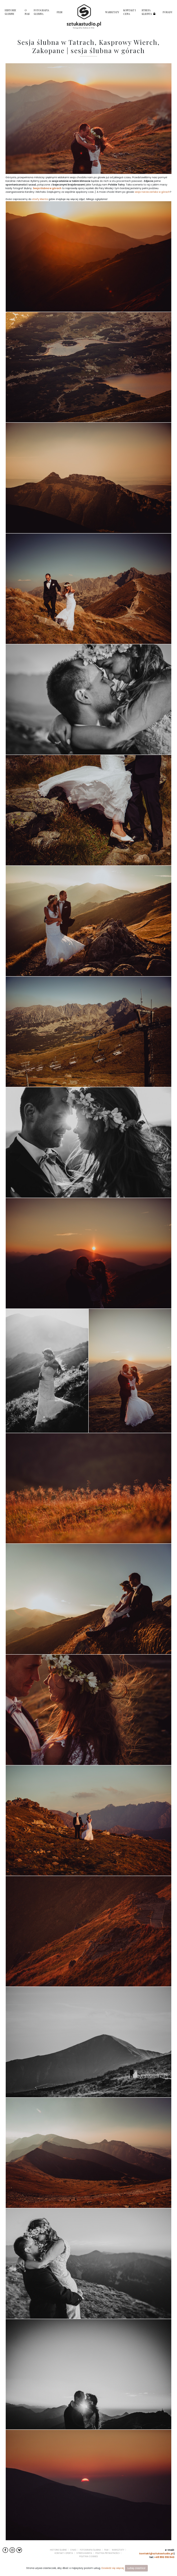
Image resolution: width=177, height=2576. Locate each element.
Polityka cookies (88, 2556)
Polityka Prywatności (107, 2553)
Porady (167, 12)
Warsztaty (112, 12)
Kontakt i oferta (64, 2553)
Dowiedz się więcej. (112, 2568)
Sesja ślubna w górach (47, 188)
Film (59, 12)
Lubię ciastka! (136, 2568)
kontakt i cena (129, 12)
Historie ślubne (10, 12)
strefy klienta (40, 199)
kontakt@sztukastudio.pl (156, 2553)
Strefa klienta (148, 12)
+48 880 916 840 (164, 2557)
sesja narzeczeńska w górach (152, 192)
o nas (27, 12)
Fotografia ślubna (41, 12)
